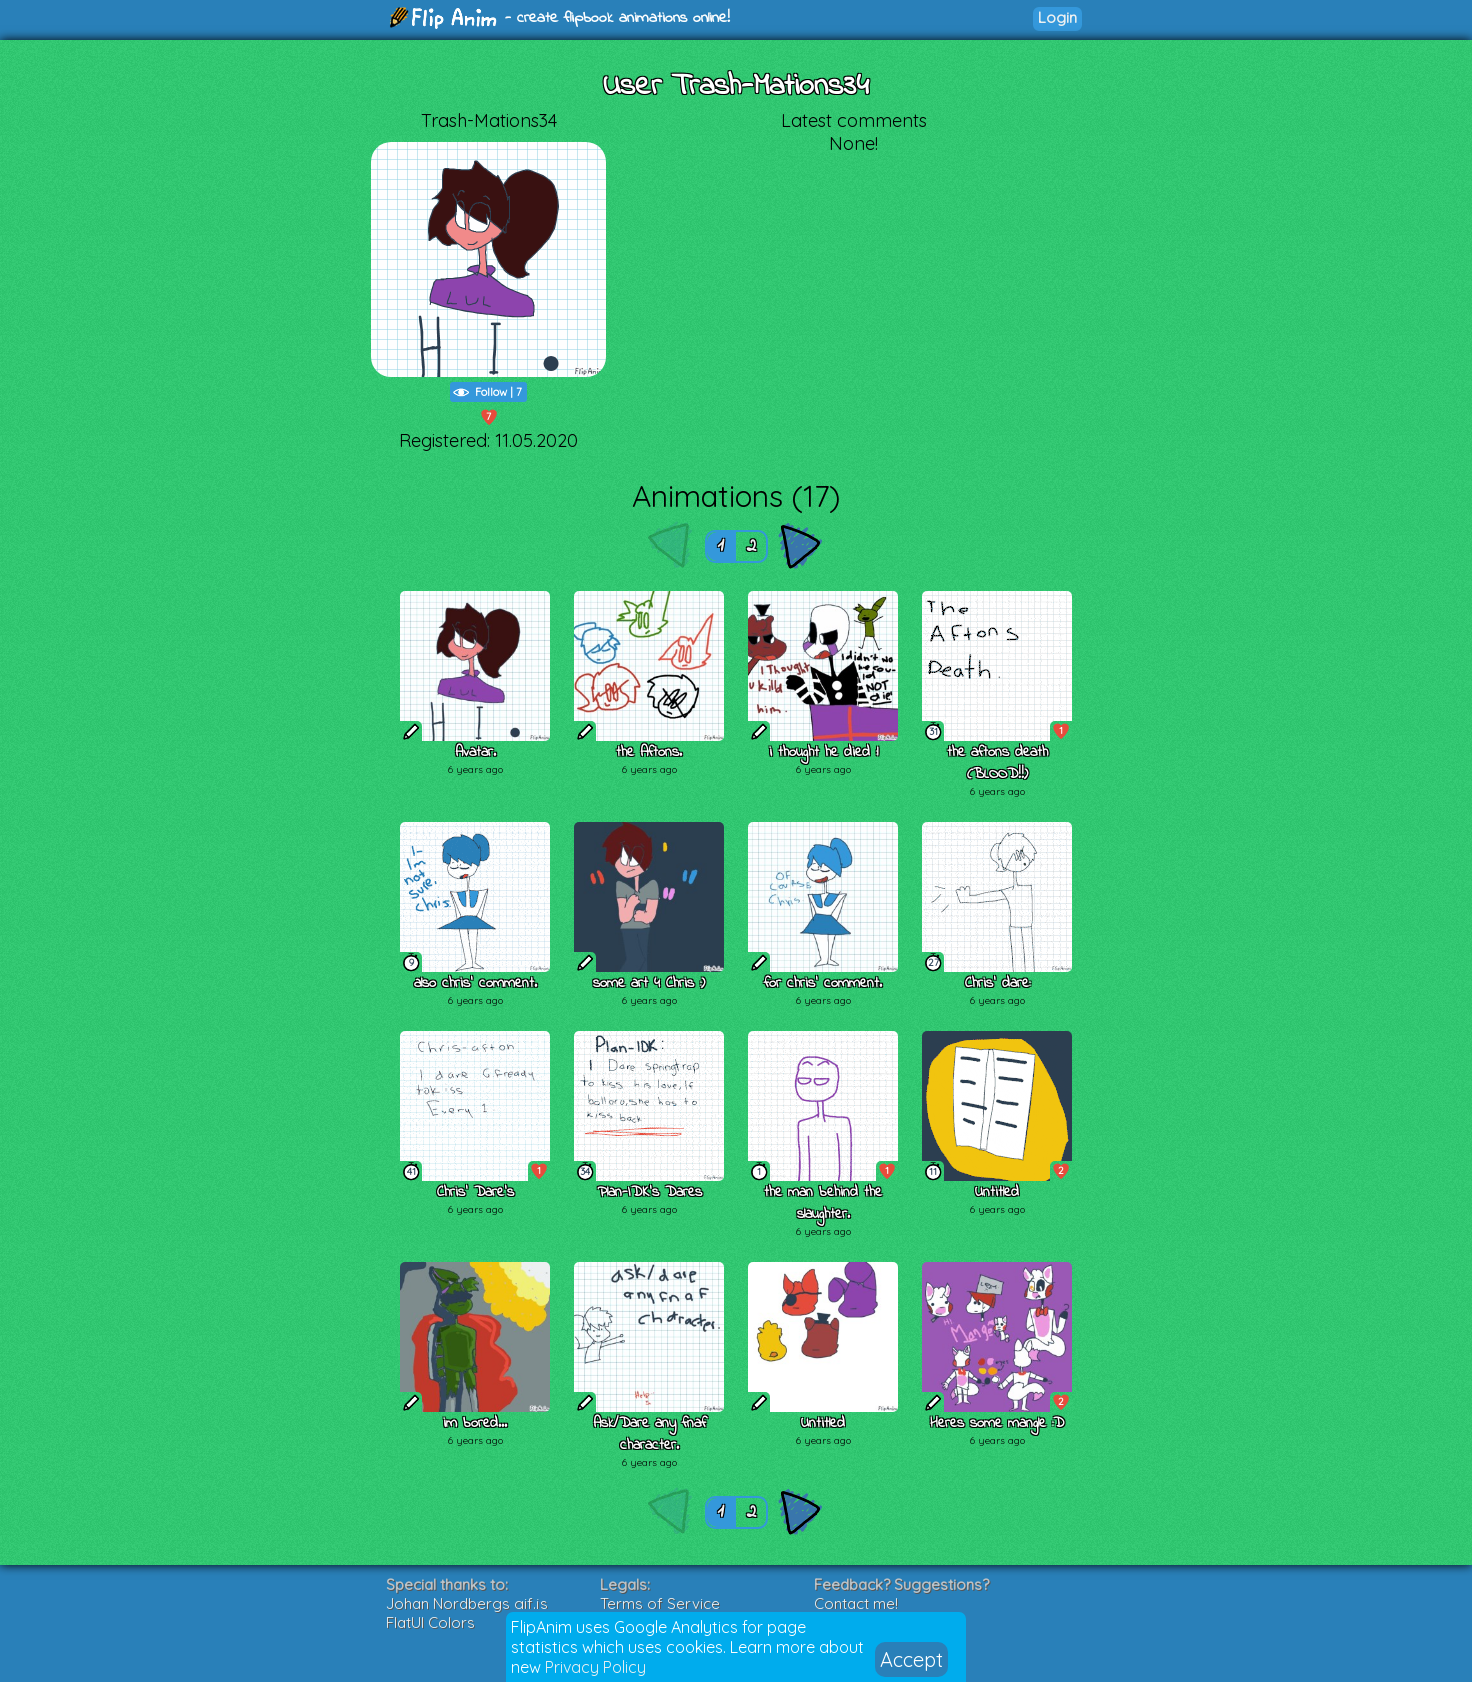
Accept (911, 1659)
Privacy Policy (595, 1667)
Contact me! (856, 1603)
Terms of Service (660, 1603)
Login (1057, 17)
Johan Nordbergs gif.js (467, 1603)
